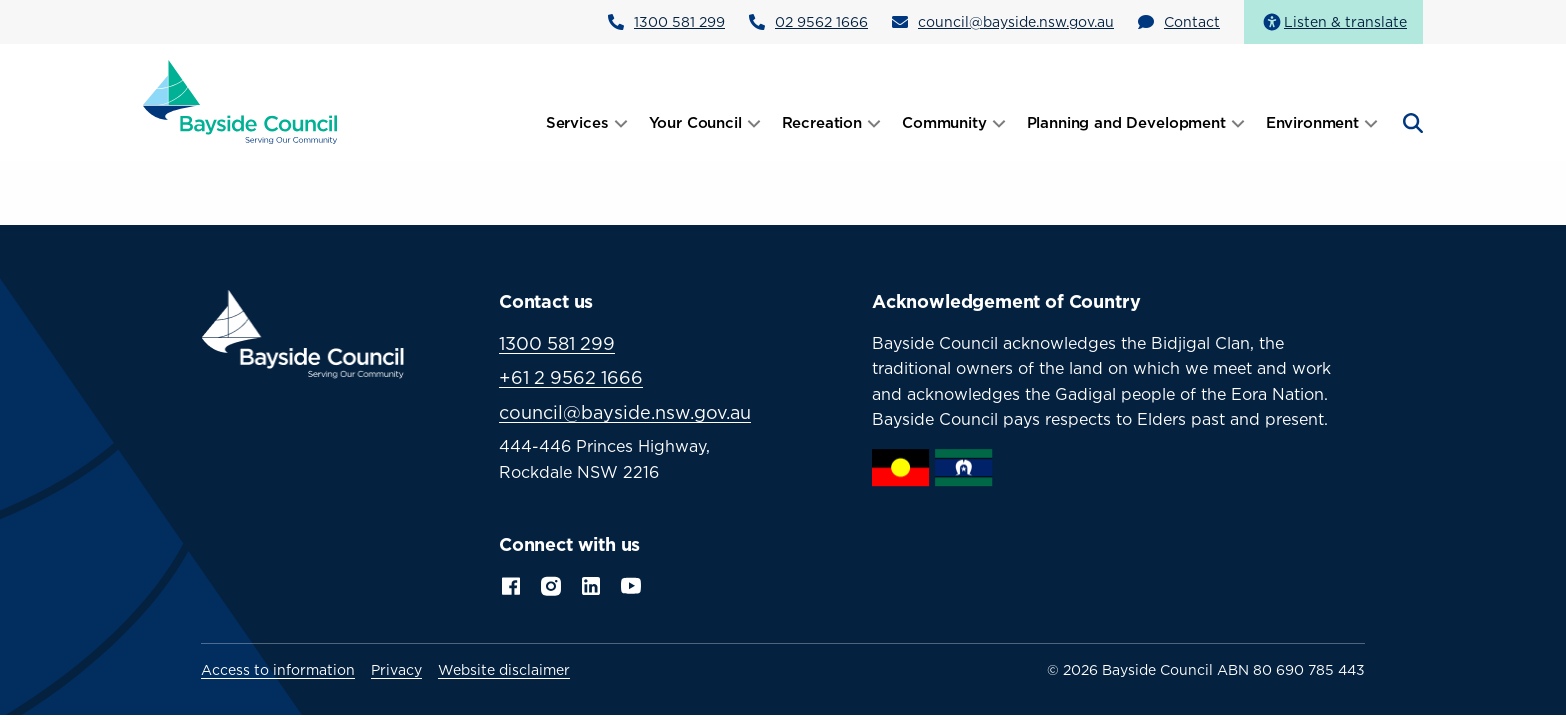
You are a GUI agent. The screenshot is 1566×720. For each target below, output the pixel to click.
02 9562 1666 (821, 21)
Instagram (551, 584)
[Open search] (1411, 123)
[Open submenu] (621, 123)
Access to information (278, 670)
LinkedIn (591, 584)
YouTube (633, 584)
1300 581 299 (679, 21)
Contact (1192, 21)
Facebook (511, 584)
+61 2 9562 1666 (571, 377)
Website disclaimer (504, 670)
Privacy (396, 670)
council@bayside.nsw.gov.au (1016, 21)
